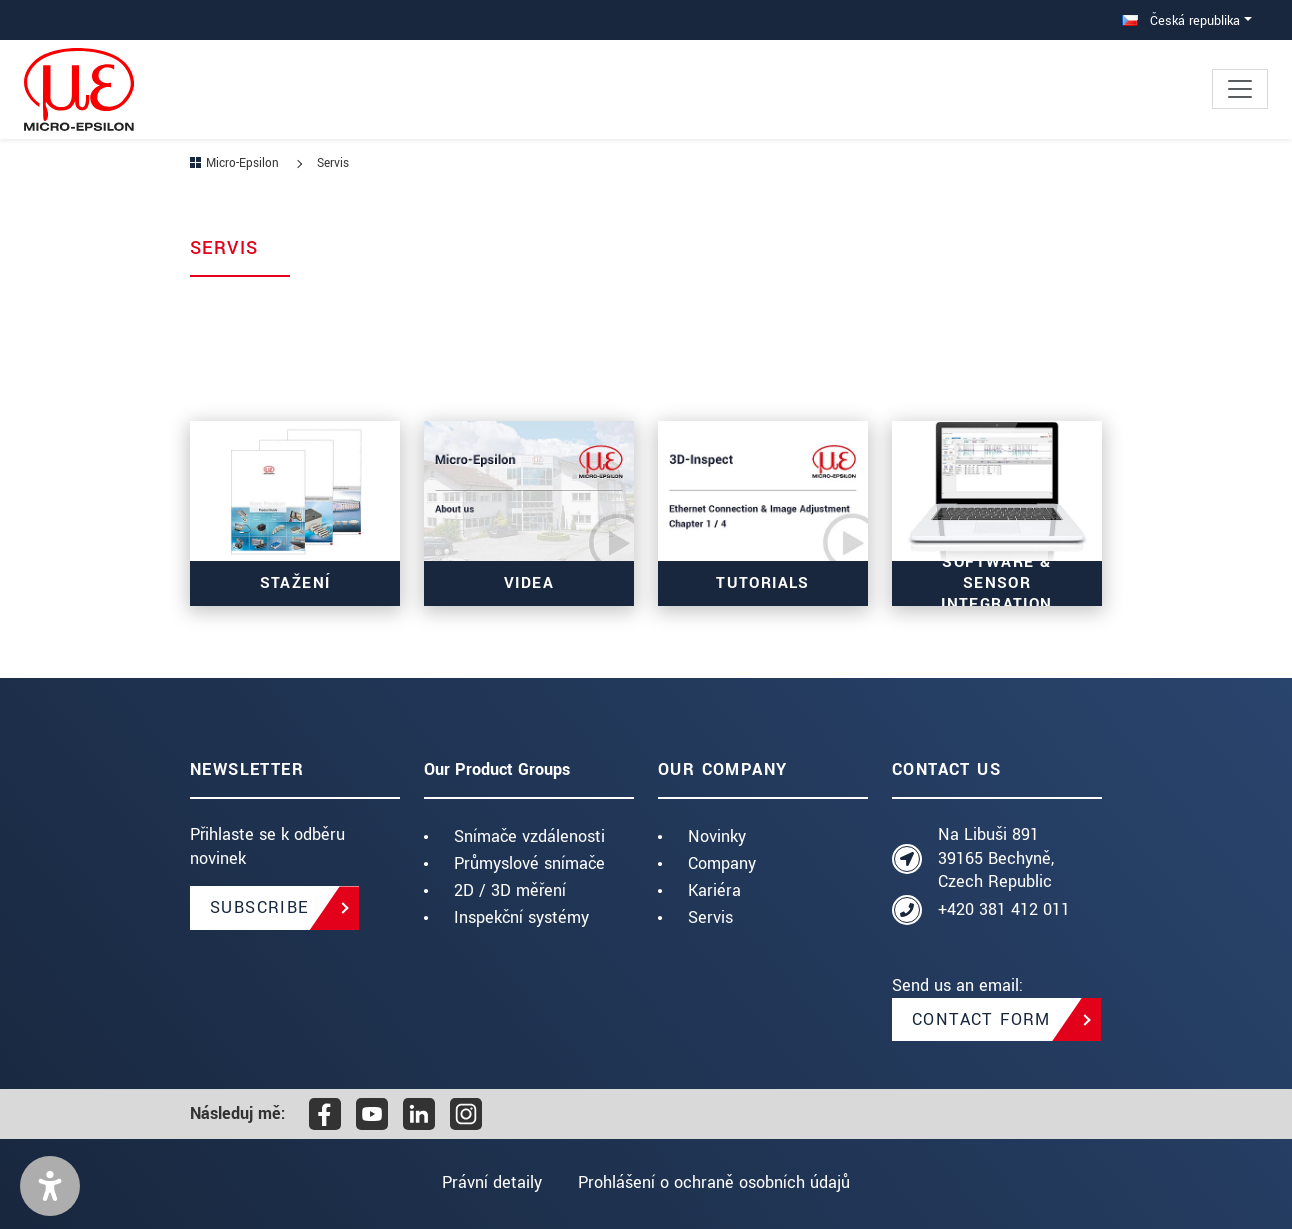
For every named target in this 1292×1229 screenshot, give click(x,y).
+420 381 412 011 (1004, 909)
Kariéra (714, 890)
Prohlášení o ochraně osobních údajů (715, 1182)
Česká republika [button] (1181, 20)
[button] (50, 1186)
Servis (710, 917)
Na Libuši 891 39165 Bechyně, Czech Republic (996, 858)
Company (722, 863)
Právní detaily (491, 1182)
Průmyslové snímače (529, 863)
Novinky (717, 836)
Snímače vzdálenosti (529, 836)
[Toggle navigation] (1240, 89)
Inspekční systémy (521, 917)
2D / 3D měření (510, 890)
